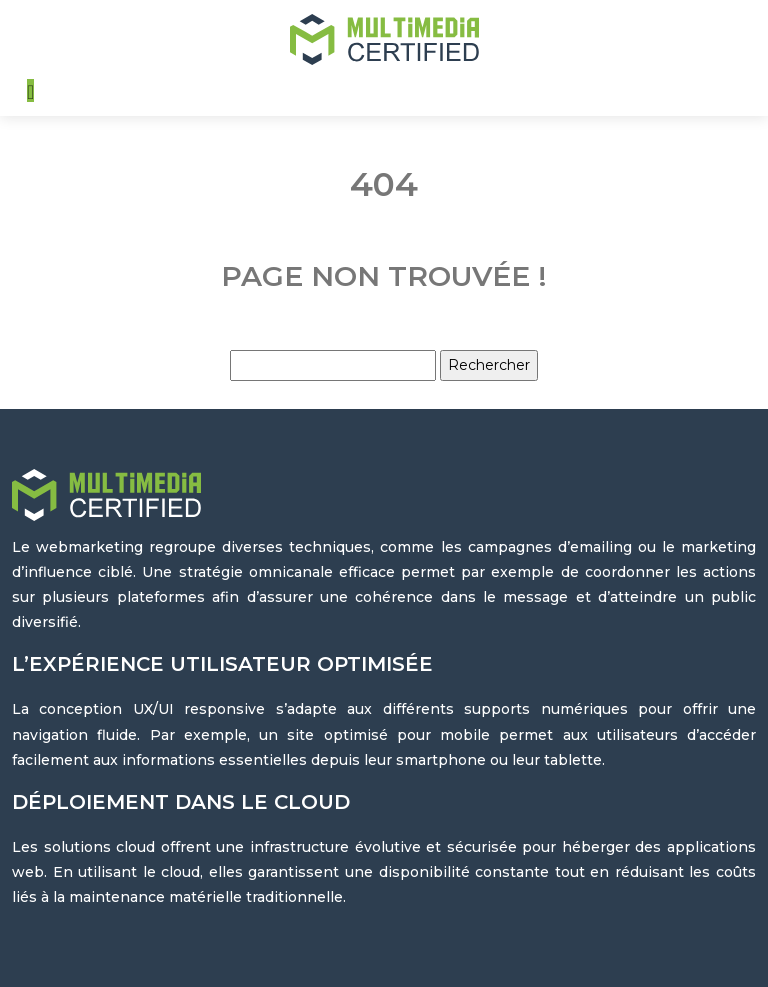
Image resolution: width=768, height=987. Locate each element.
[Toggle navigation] (30, 90)
